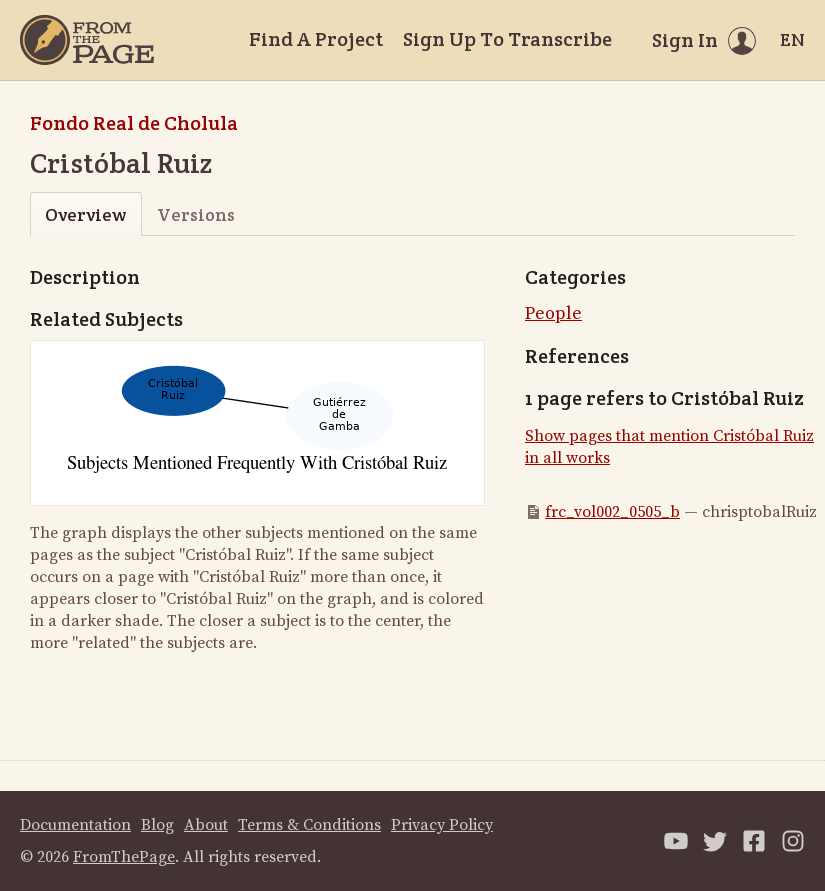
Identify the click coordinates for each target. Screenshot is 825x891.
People (553, 313)
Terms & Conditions (309, 825)
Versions (196, 214)
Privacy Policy (442, 825)
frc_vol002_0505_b (612, 512)
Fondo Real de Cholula (134, 123)
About (206, 825)
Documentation (75, 825)
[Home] (87, 40)
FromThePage (124, 857)
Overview (85, 214)
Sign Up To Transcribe (507, 39)
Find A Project (316, 39)
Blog (157, 825)
